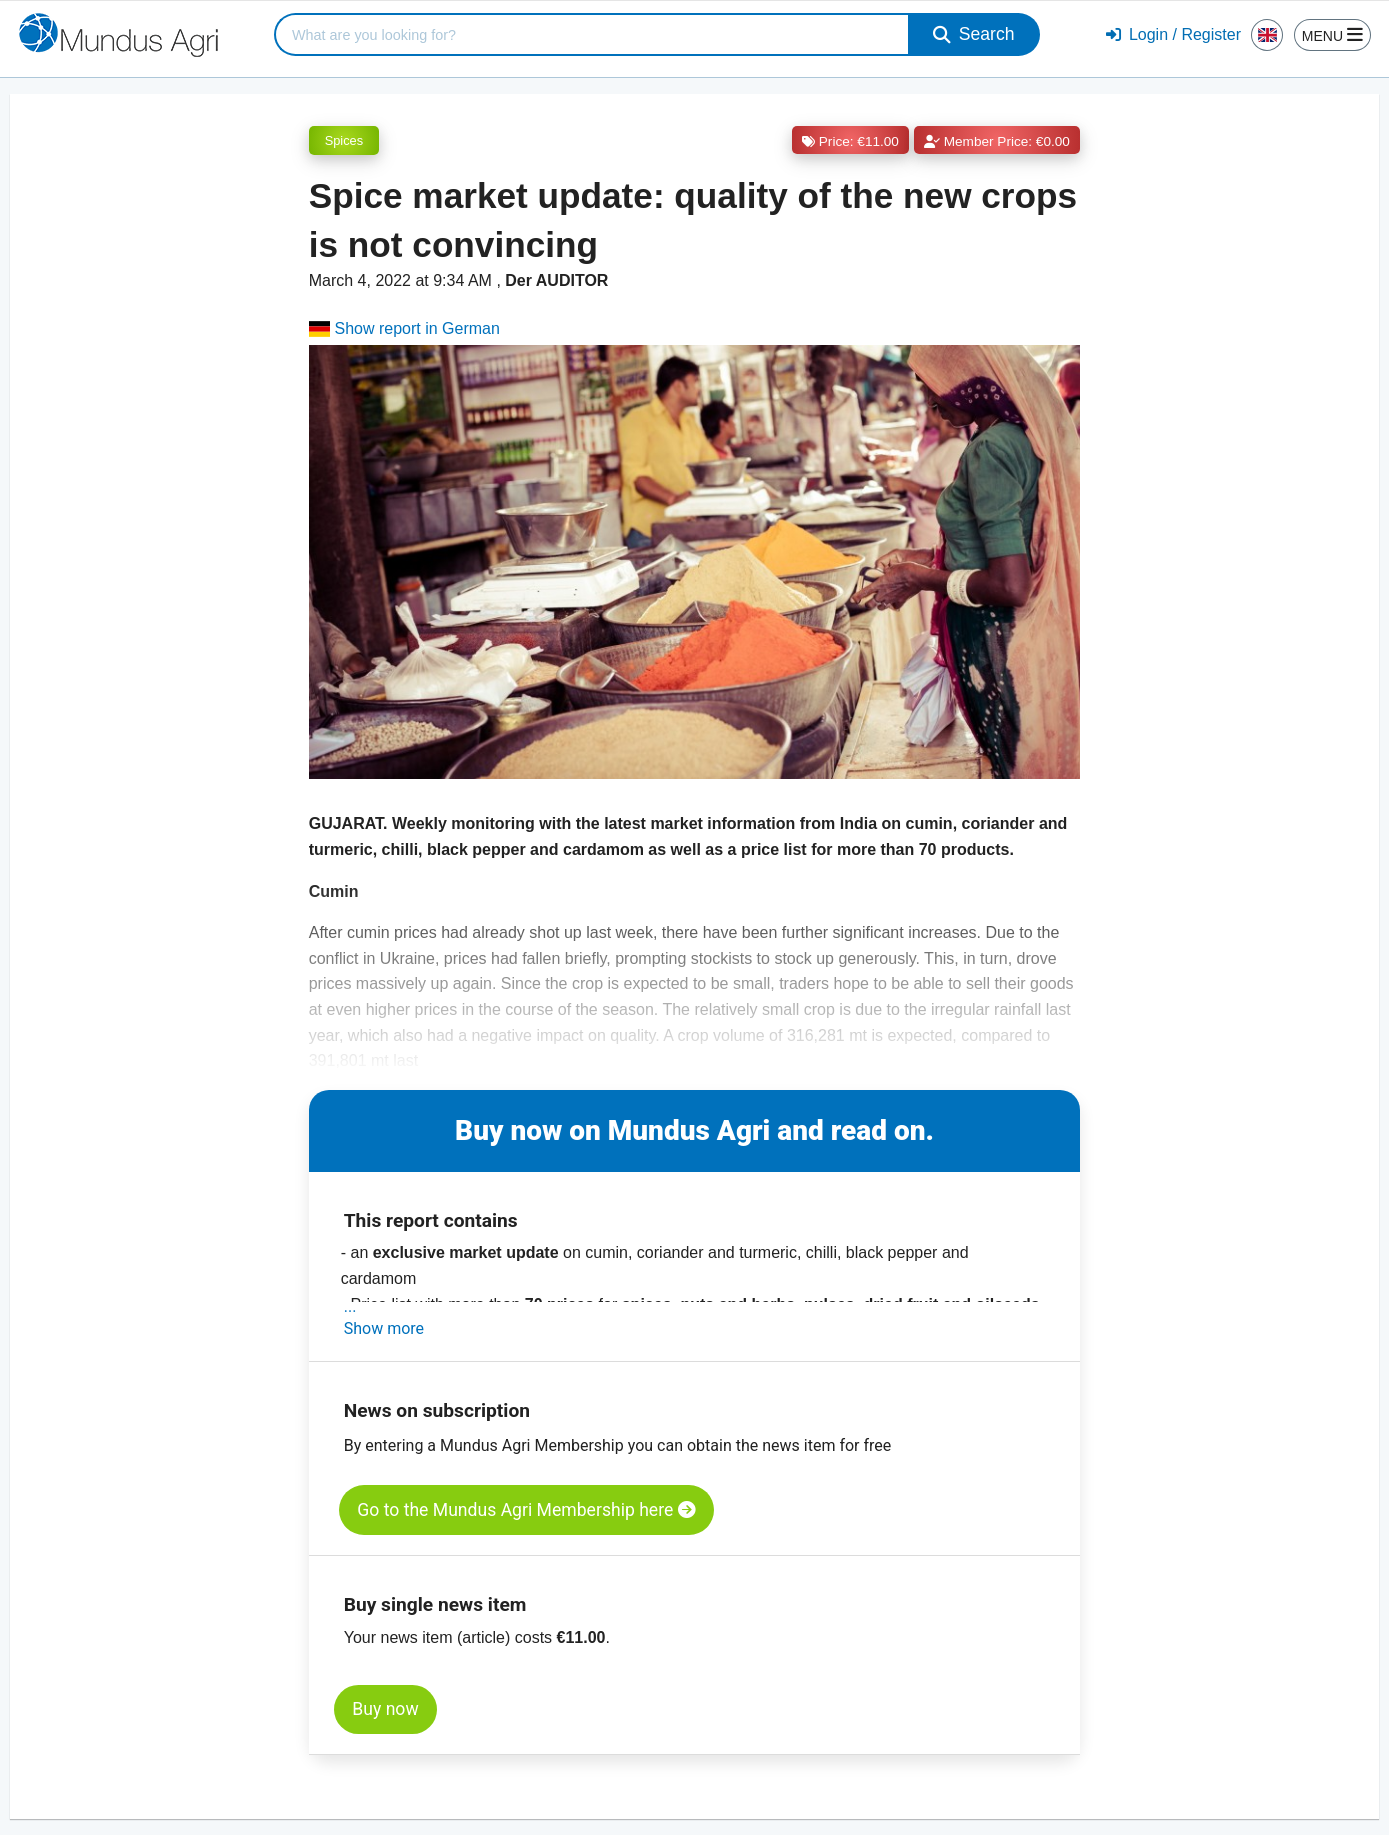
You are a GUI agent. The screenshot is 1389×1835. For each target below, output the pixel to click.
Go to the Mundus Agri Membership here (526, 1510)
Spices (344, 140)
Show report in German (404, 328)
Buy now (385, 1709)
